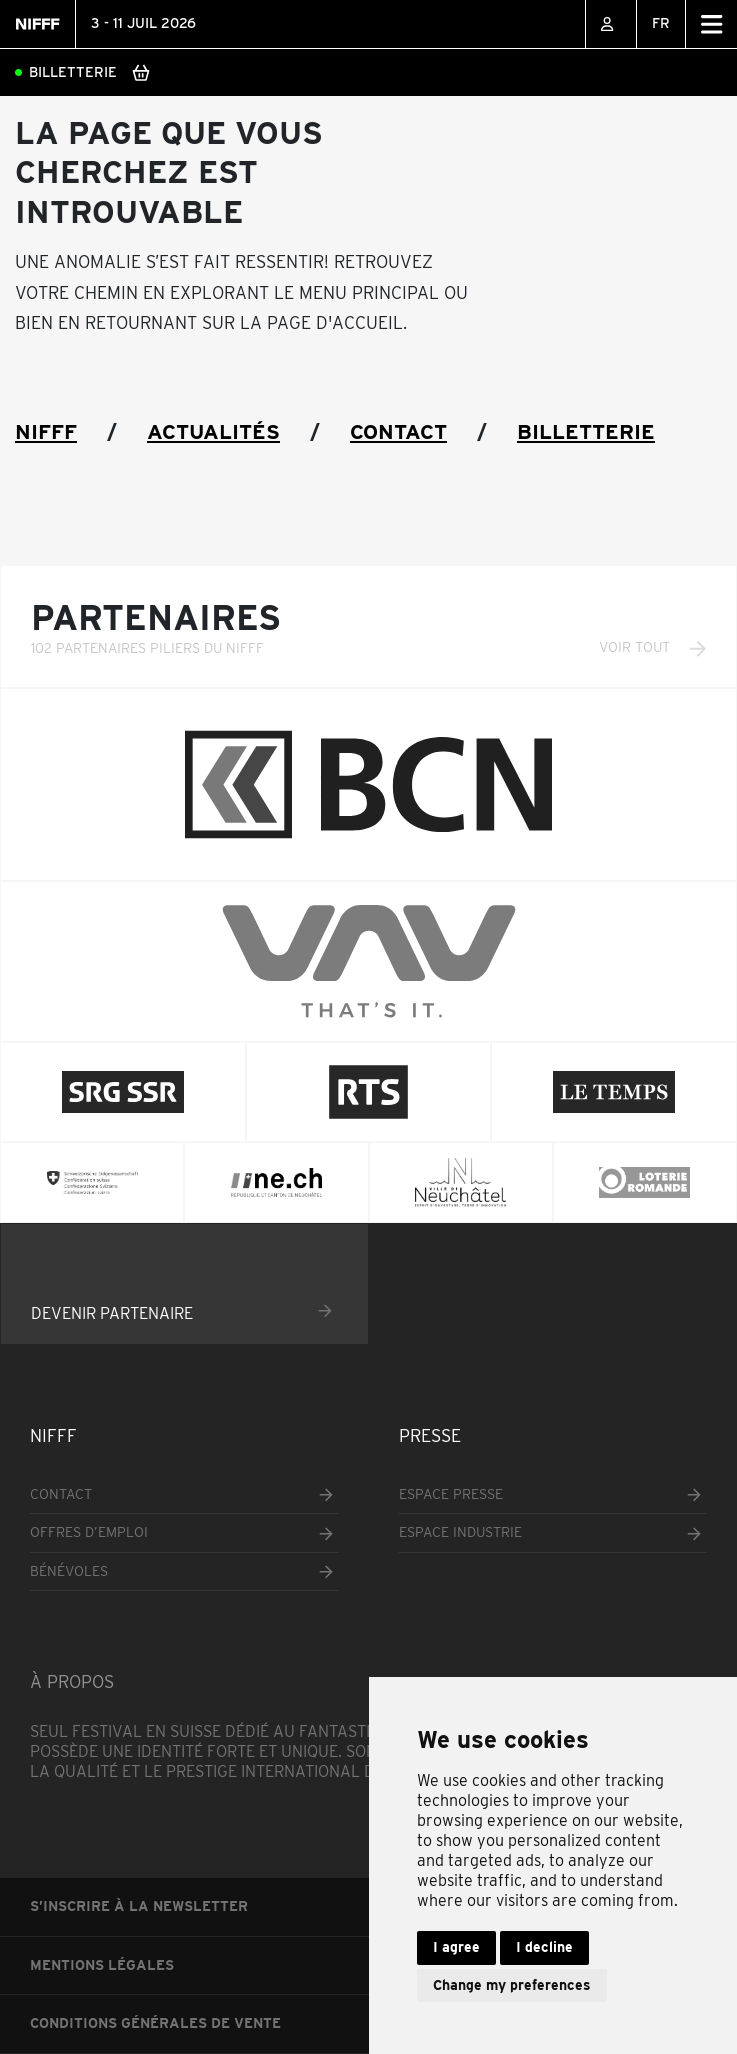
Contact (398, 431)
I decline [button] (544, 1947)
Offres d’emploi (89, 1532)
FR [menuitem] (661, 23)
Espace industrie (460, 1532)
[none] (661, 24)
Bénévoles (69, 1571)
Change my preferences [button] (512, 1985)
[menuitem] (661, 24)
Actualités (213, 431)
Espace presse (451, 1494)
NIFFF (46, 431)
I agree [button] (456, 1947)
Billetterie (73, 72)
